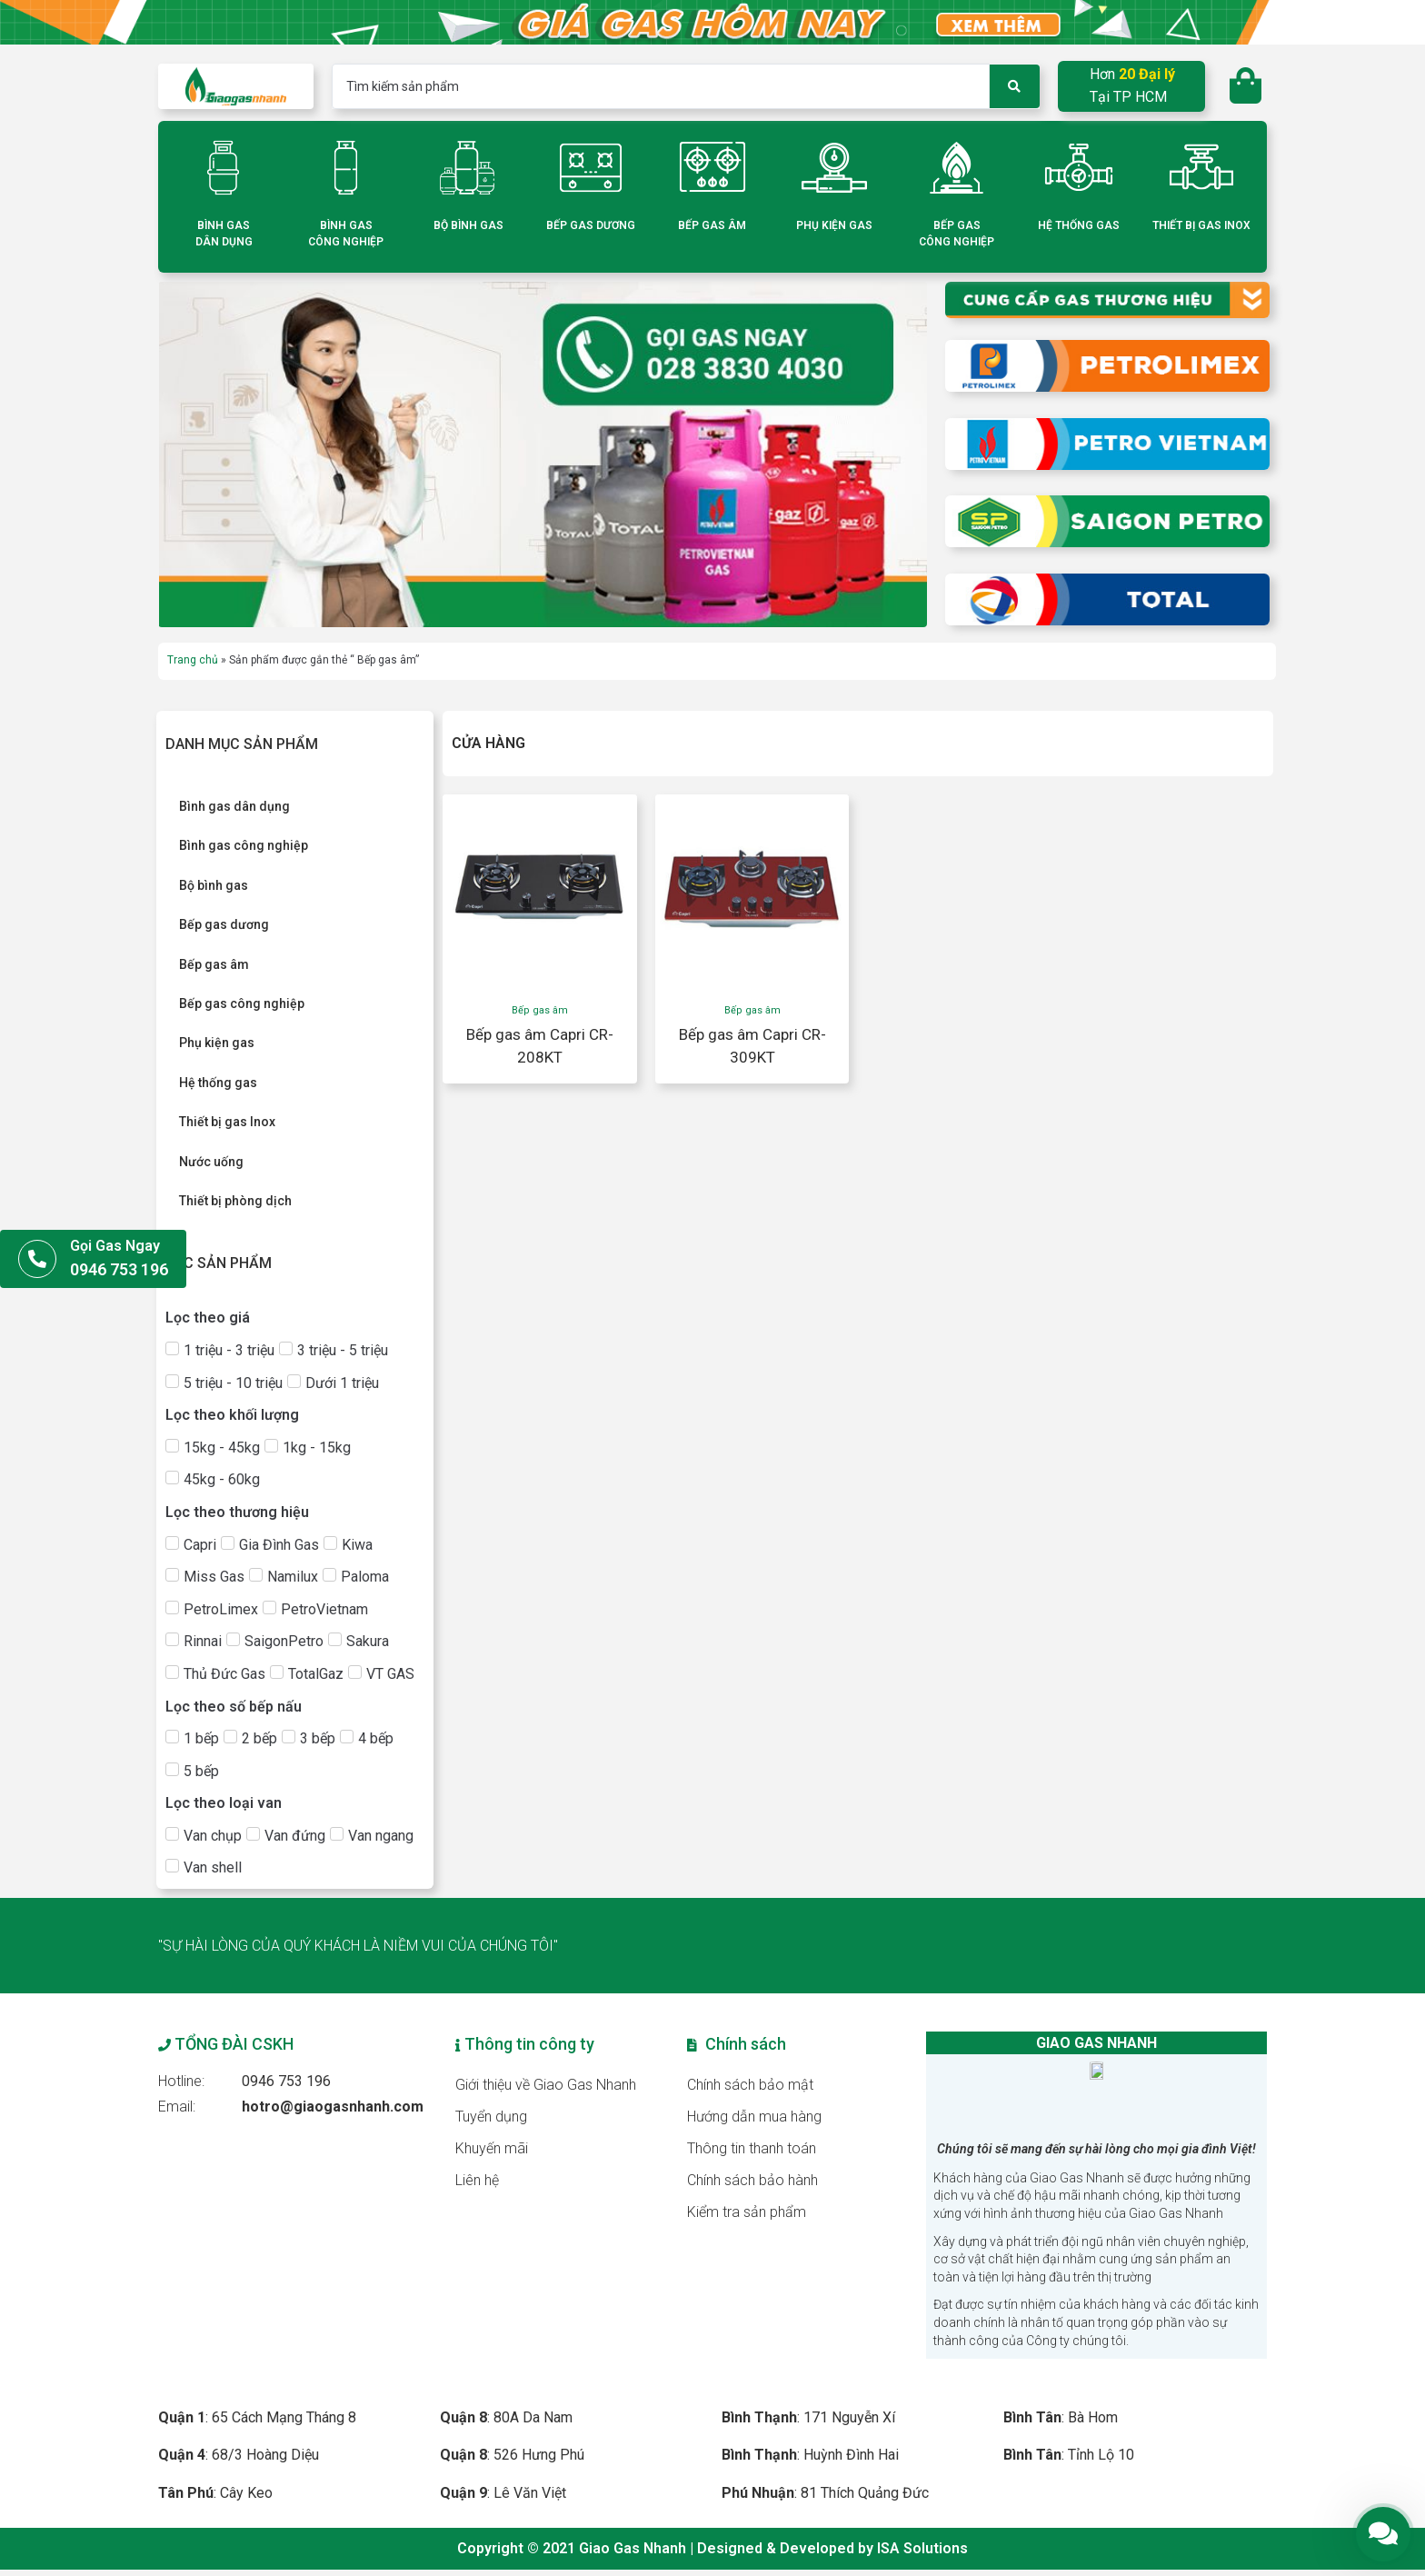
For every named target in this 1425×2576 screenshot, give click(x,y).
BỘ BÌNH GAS (468, 225)
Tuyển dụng (491, 2116)
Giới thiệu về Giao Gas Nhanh (545, 2084)
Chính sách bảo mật (751, 2084)
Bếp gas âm (540, 1010)
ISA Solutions (922, 2555)
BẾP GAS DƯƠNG (590, 225)
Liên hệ (477, 2180)
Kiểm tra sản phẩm (747, 2212)
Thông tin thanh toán (752, 2148)
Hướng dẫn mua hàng (755, 2116)
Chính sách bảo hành (753, 2180)
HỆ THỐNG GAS (1079, 225)
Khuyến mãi (491, 2148)
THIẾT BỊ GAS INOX (1201, 225)
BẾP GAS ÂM (712, 225)
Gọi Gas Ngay (115, 1245)
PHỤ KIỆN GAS (834, 225)
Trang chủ (192, 660)
